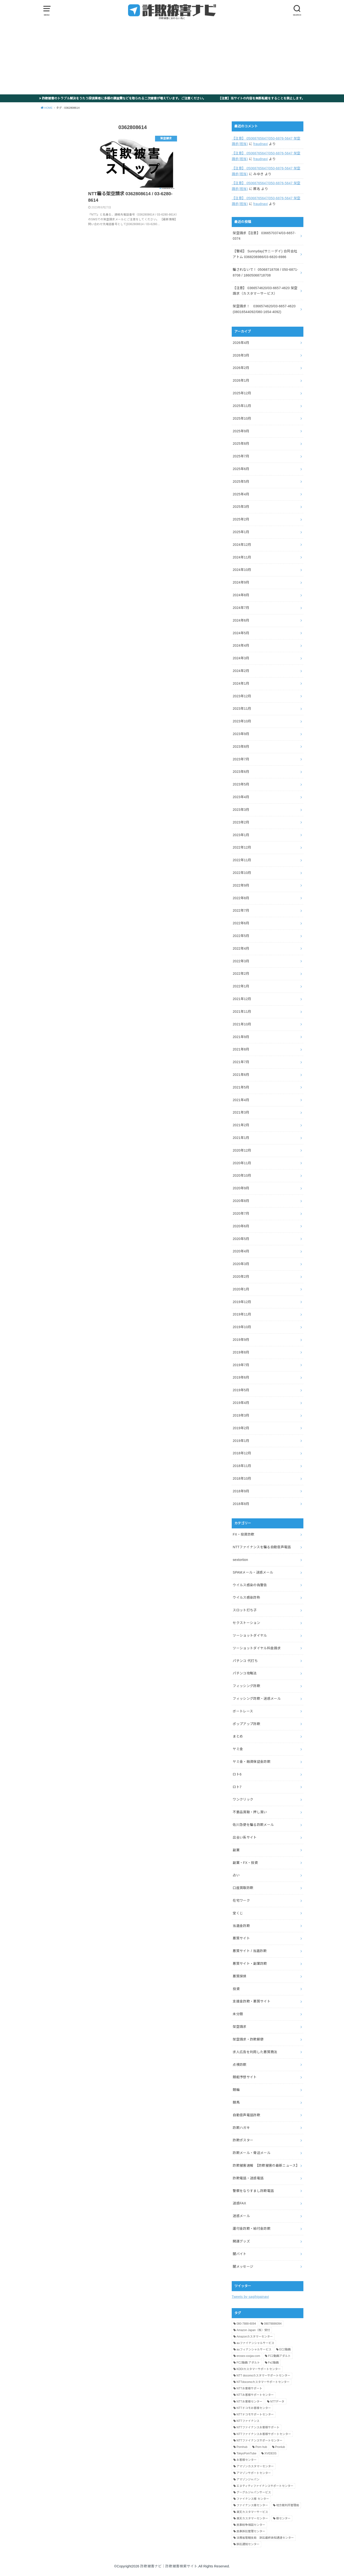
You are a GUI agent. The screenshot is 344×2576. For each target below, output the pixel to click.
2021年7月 (241, 1062)
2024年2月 (241, 671)
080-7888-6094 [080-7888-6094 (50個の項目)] (246, 2323)
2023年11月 (242, 708)
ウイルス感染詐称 (246, 1597)
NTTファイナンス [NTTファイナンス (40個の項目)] (247, 2421)
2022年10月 (242, 873)
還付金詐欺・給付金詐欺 (251, 2228)
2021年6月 (241, 1075)
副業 (236, 1850)
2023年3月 (241, 810)
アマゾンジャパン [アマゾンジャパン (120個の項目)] (247, 2479)
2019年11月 (242, 1314)
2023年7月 (241, 759)
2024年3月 (241, 658)
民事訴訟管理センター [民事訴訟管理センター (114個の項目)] (250, 2531)
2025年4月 (241, 494)
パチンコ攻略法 (245, 1673)
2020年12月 (242, 1150)
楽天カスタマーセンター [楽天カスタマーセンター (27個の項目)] (252, 2518)
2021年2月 (241, 1125)
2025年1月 (241, 532)
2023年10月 (242, 721)
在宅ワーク (241, 1900)
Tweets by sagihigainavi (250, 2297)
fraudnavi (260, 144)
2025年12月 (242, 393)
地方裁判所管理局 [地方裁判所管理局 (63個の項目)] (287, 2505)
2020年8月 (241, 1201)
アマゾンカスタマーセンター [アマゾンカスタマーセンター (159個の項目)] (255, 2466)
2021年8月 (241, 1049)
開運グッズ (241, 2241)
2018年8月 (241, 1504)
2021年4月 (241, 1100)
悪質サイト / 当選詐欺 (250, 1951)
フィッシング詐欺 (246, 1686)
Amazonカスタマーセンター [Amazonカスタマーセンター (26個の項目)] (254, 2336)
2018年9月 (241, 1491)
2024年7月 (241, 608)
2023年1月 (241, 835)
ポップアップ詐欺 (246, 1724)
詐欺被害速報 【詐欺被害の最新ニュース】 (266, 2165)
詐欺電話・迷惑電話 (248, 2178)
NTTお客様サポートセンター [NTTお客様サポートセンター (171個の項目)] (255, 2395)
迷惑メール (241, 2216)
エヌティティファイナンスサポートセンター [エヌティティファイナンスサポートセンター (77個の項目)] (264, 2486)
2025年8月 (241, 443)
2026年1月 (241, 380)
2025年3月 (241, 507)
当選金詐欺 (241, 1926)
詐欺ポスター (243, 2140)
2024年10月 (242, 570)
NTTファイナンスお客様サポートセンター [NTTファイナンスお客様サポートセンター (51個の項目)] (263, 2434)
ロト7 (237, 1787)
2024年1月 (241, 683)
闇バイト (239, 2254)
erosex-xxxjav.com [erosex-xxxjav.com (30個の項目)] (248, 2356)
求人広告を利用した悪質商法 (255, 2052)
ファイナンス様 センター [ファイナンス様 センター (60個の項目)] (252, 2498)
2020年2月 (241, 1276)
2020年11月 (242, 1163)
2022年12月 (242, 847)
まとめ (238, 1736)
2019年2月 (241, 1428)
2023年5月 (241, 784)
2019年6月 (241, 1377)
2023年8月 (241, 746)
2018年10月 (242, 1478)
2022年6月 (241, 923)
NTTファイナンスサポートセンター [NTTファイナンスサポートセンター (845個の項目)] (259, 2440)
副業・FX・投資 (245, 1863)
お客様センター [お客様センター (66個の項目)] (246, 2460)
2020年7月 (241, 1213)
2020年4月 (241, 1251)
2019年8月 (241, 1352)
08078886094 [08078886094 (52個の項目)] (272, 2323)
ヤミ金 (238, 1749)
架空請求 (239, 2027)
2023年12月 (242, 696)
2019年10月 (242, 1327)
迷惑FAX (239, 2203)
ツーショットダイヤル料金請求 (257, 1648)
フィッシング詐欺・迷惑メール (257, 1698)
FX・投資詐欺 (243, 1534)
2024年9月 (241, 582)
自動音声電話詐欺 (246, 2115)
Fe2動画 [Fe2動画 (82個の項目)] (273, 2362)
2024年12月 (242, 545)
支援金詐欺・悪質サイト (251, 2001)
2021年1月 (241, 1138)
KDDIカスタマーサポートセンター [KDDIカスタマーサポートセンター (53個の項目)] (258, 2369)
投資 (236, 1989)
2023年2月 (241, 822)
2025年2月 (241, 519)
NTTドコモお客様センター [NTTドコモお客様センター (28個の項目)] (253, 2408)
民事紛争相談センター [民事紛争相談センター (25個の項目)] (250, 2525)
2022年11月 (242, 860)
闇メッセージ (243, 2266)
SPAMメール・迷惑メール (253, 1572)
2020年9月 (241, 1188)
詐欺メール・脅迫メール (251, 2153)
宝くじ (238, 1913)
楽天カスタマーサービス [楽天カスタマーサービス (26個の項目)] (252, 2512)
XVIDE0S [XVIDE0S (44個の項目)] (270, 2453)
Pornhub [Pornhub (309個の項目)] (241, 2447)
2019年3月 (241, 1415)
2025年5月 (241, 481)
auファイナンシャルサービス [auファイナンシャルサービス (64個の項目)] (255, 2343)
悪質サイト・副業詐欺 (250, 1963)
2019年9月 (241, 1340)
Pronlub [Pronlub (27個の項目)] (280, 2447)
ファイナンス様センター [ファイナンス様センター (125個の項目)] (252, 2505)
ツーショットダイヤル (250, 1635)
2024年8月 (241, 595)
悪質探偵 (239, 1976)
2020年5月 (241, 1239)
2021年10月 (242, 1024)
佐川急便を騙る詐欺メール (253, 1825)
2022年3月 (241, 961)
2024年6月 (241, 620)
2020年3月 (241, 1264)
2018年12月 (242, 1453)
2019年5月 (241, 1390)
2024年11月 (242, 557)
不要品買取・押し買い (250, 1812)
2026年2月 (241, 368)
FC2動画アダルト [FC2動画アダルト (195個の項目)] (279, 2356)
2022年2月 (241, 973)
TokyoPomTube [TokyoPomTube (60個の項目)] (246, 2453)
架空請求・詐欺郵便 (248, 2039)
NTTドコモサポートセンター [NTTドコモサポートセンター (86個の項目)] (255, 2414)
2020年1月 (241, 1289)
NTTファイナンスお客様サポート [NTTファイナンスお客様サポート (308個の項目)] (257, 2427)
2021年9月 (241, 1037)
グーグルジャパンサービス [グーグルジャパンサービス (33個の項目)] (253, 2492)
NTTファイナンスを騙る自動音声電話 (262, 1547)
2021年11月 (242, 1011)
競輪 (236, 2090)
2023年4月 (241, 797)
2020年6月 (241, 1226)
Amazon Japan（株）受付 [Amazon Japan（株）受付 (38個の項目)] (253, 2330)
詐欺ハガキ (241, 2128)
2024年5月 (241, 633)
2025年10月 (242, 418)
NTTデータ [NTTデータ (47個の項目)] (277, 2401)
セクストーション (246, 1623)
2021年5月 (241, 1087)
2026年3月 (241, 355)
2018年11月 (242, 1466)
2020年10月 (242, 1175)
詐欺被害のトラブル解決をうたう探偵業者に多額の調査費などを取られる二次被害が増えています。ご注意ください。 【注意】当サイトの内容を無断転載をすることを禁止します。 (173, 98)
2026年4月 (241, 343)
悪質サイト (241, 1938)
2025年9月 (241, 431)
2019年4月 (241, 1403)
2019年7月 (241, 1365)
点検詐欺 (239, 2065)
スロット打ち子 (245, 1610)
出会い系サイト (245, 1837)
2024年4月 (241, 645)
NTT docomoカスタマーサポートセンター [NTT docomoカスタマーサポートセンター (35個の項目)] (263, 2375)
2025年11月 (242, 406)
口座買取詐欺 (243, 1888)
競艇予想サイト (245, 2077)
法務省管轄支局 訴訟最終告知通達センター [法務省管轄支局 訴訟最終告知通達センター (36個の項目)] (265, 2537)
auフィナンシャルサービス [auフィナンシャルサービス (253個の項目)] (253, 2349)
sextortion (240, 1560)
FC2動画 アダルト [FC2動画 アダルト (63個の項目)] (248, 2362)
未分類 (238, 2014)
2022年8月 (241, 898)
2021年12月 (242, 999)
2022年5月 (241, 936)
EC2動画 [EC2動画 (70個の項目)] (284, 2349)
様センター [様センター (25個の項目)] (283, 2518)
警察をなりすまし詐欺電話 (253, 2191)
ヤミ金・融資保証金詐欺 (251, 1762)
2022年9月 (241, 885)
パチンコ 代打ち (245, 1661)
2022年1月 (241, 986)
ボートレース (243, 1711)
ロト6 (237, 1774)
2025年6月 (241, 469)
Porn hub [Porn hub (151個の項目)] (261, 2447)
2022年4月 (241, 948)
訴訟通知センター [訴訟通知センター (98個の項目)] (247, 2544)
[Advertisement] (172, 58)
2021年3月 (241, 1112)
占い (236, 1875)
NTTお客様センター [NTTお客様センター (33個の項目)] (249, 2401)
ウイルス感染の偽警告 (250, 1585)
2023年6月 (241, 772)
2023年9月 (241, 734)
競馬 (236, 2102)
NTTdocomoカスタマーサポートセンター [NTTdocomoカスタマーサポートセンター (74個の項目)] (263, 2382)
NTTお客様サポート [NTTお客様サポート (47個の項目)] (249, 2388)
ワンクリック (243, 1799)
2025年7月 (241, 456)
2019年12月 (242, 1302)
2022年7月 (241, 910)
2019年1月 (241, 1441)
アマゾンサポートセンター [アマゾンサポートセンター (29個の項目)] (253, 2473)
